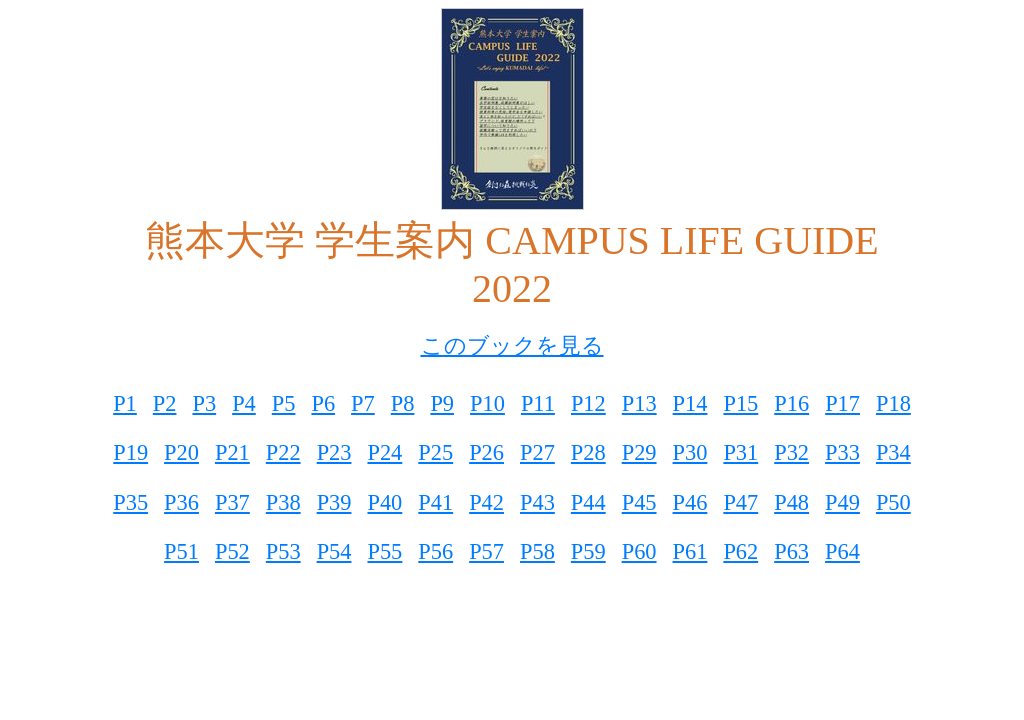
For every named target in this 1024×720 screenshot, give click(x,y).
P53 (283, 551)
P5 (284, 403)
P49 (842, 502)
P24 (384, 452)
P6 (323, 403)
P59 (588, 551)
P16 (791, 403)
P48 (791, 502)
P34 (893, 452)
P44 (588, 502)
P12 (588, 403)
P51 (181, 551)
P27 (537, 452)
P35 (130, 502)
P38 (283, 502)
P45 (639, 502)
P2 (165, 403)
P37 (232, 502)
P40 (384, 502)
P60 (639, 551)
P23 (334, 452)
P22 (283, 452)
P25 (435, 452)
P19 (130, 452)
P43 (537, 502)
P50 (893, 502)
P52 (232, 551)
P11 (538, 403)
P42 (486, 502)
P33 (842, 452)
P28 (588, 452)
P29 (639, 452)
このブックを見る (512, 345)
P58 (537, 551)
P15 (740, 403)
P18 (893, 403)
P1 (125, 403)
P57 (486, 551)
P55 (384, 551)
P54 (334, 551)
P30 (690, 452)
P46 (690, 502)
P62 (740, 551)
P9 (442, 403)
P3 (204, 403)
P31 (740, 452)
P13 (639, 403)
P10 (487, 403)
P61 (690, 551)
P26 (486, 452)
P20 (181, 452)
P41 (435, 502)
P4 (244, 403)
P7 (363, 403)
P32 (791, 452)
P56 (435, 551)
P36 (181, 502)
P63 (791, 551)
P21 (232, 452)
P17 (842, 403)
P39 (334, 502)
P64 (842, 551)
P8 (403, 403)
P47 (740, 502)
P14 (690, 403)
